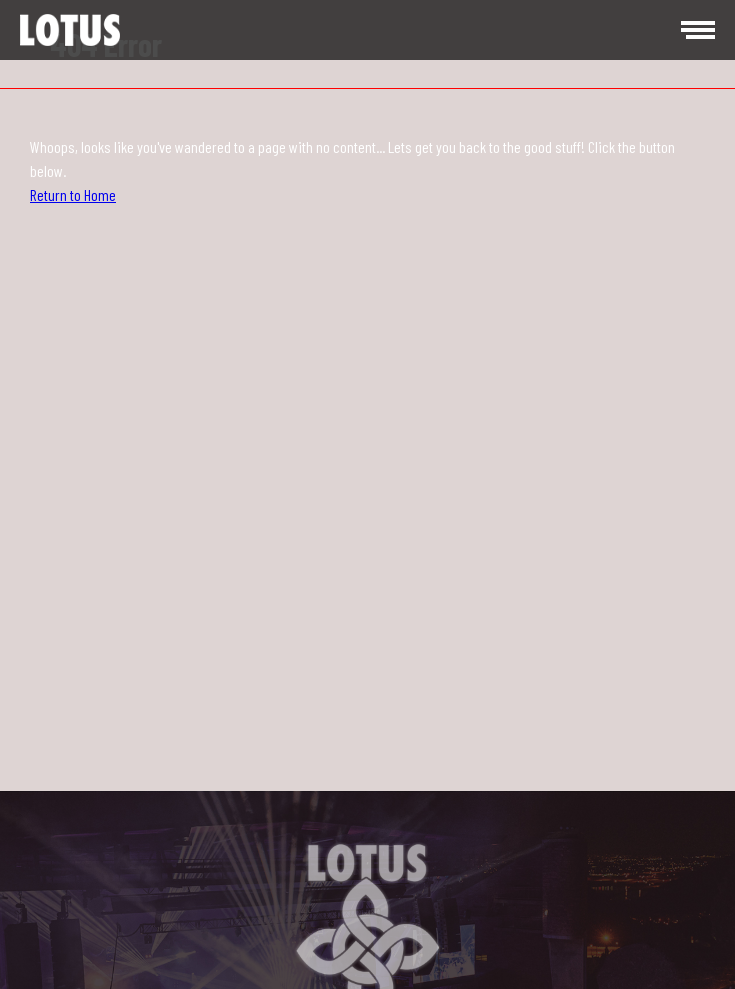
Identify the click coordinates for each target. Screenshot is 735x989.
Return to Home (73, 194)
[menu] (695, 30)
